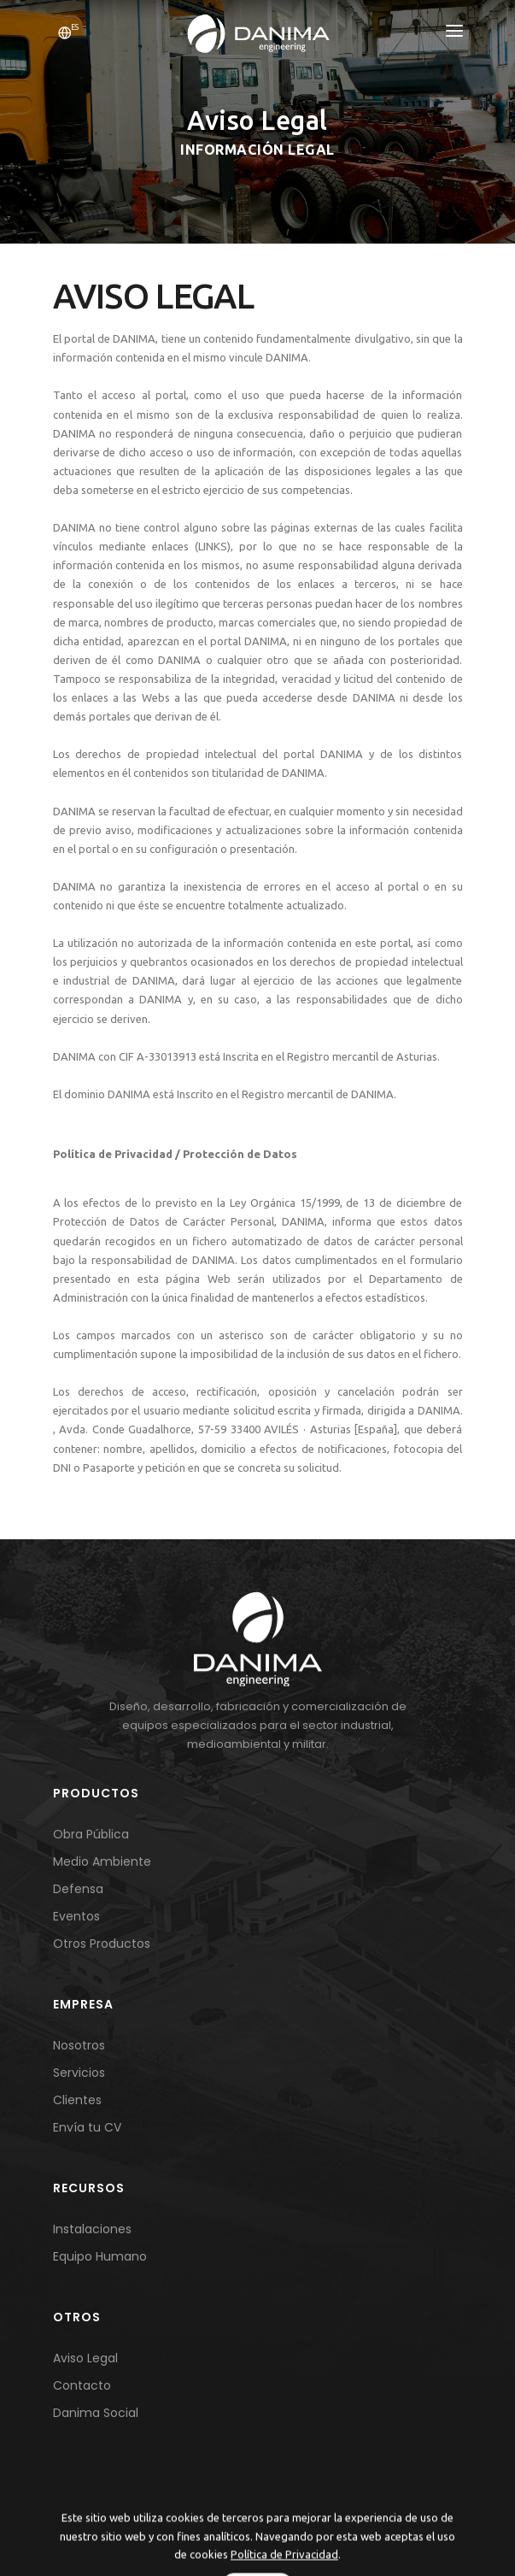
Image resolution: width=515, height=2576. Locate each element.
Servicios (79, 2072)
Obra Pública (91, 1834)
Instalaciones (92, 2229)
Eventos (76, 1916)
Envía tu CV (87, 2127)
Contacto (82, 2385)
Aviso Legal (85, 2358)
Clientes (77, 2099)
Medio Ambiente (102, 1861)
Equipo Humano (100, 2256)
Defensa (78, 1888)
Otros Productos (101, 1943)
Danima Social (95, 2412)
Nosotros (79, 2045)
